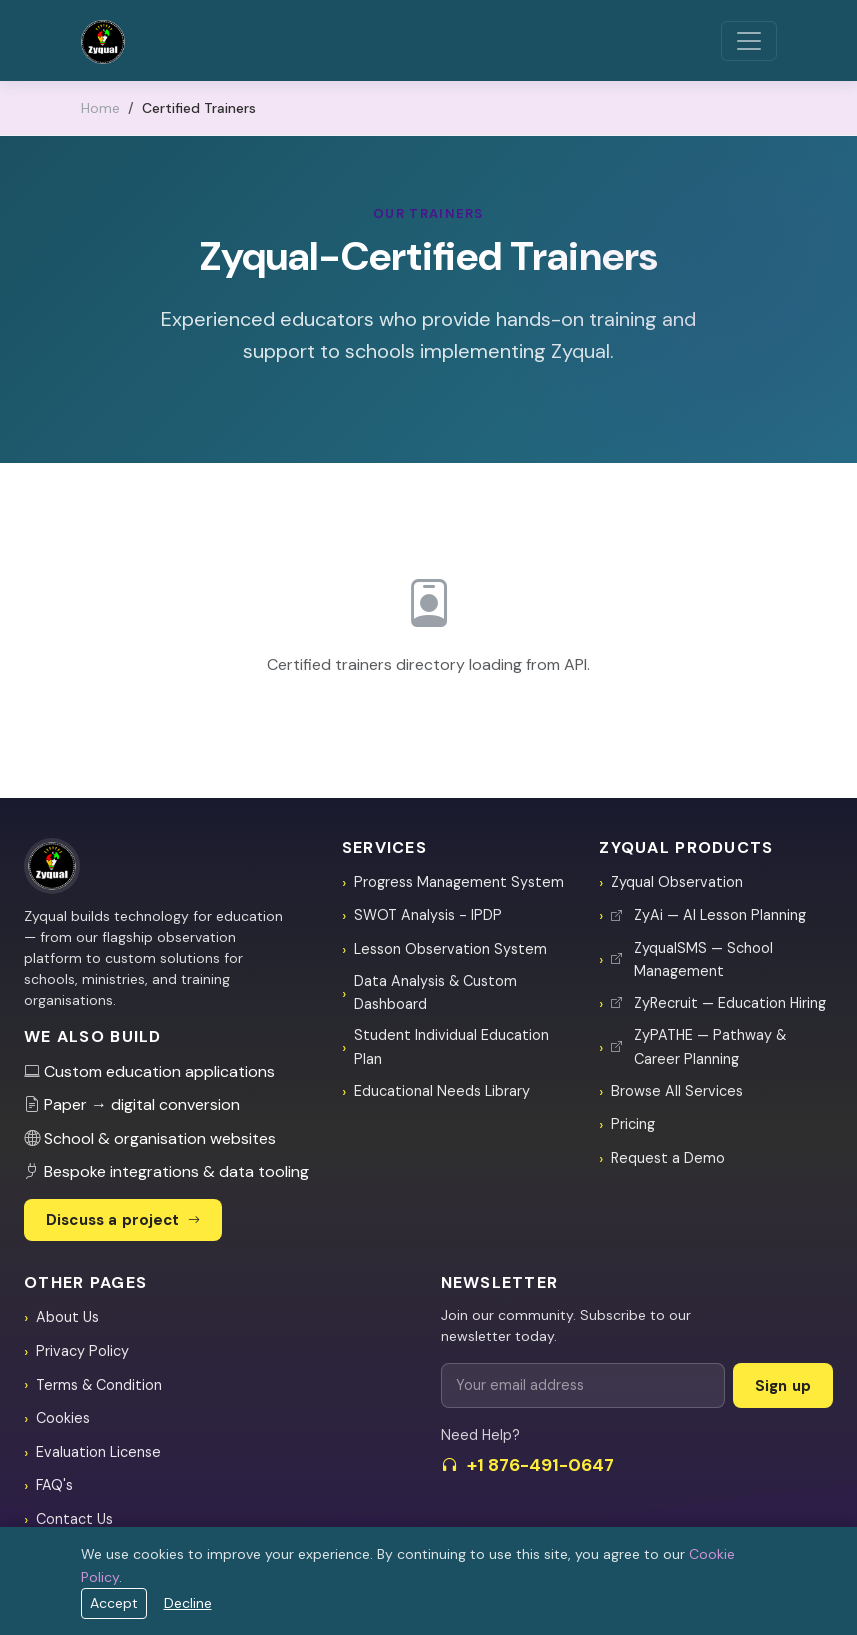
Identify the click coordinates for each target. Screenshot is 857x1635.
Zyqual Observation (677, 882)
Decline (188, 1603)
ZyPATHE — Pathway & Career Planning (698, 1046)
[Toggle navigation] (749, 41)
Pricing (633, 1124)
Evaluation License (98, 1452)
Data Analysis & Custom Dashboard (435, 992)
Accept (114, 1603)
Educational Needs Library (442, 1091)
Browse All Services (677, 1091)
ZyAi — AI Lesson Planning (708, 915)
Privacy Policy (82, 1351)
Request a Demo (668, 1158)
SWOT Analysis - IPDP (428, 915)
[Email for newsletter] (583, 1385)
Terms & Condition (99, 1385)
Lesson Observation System (450, 949)
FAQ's (54, 1485)
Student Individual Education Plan (451, 1046)
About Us (67, 1317)
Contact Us (74, 1519)
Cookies (63, 1418)
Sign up (783, 1386)
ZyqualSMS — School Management (692, 959)
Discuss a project (123, 1220)
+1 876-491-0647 (527, 1465)
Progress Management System (459, 882)
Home (100, 108)
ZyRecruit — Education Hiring (718, 1003)
